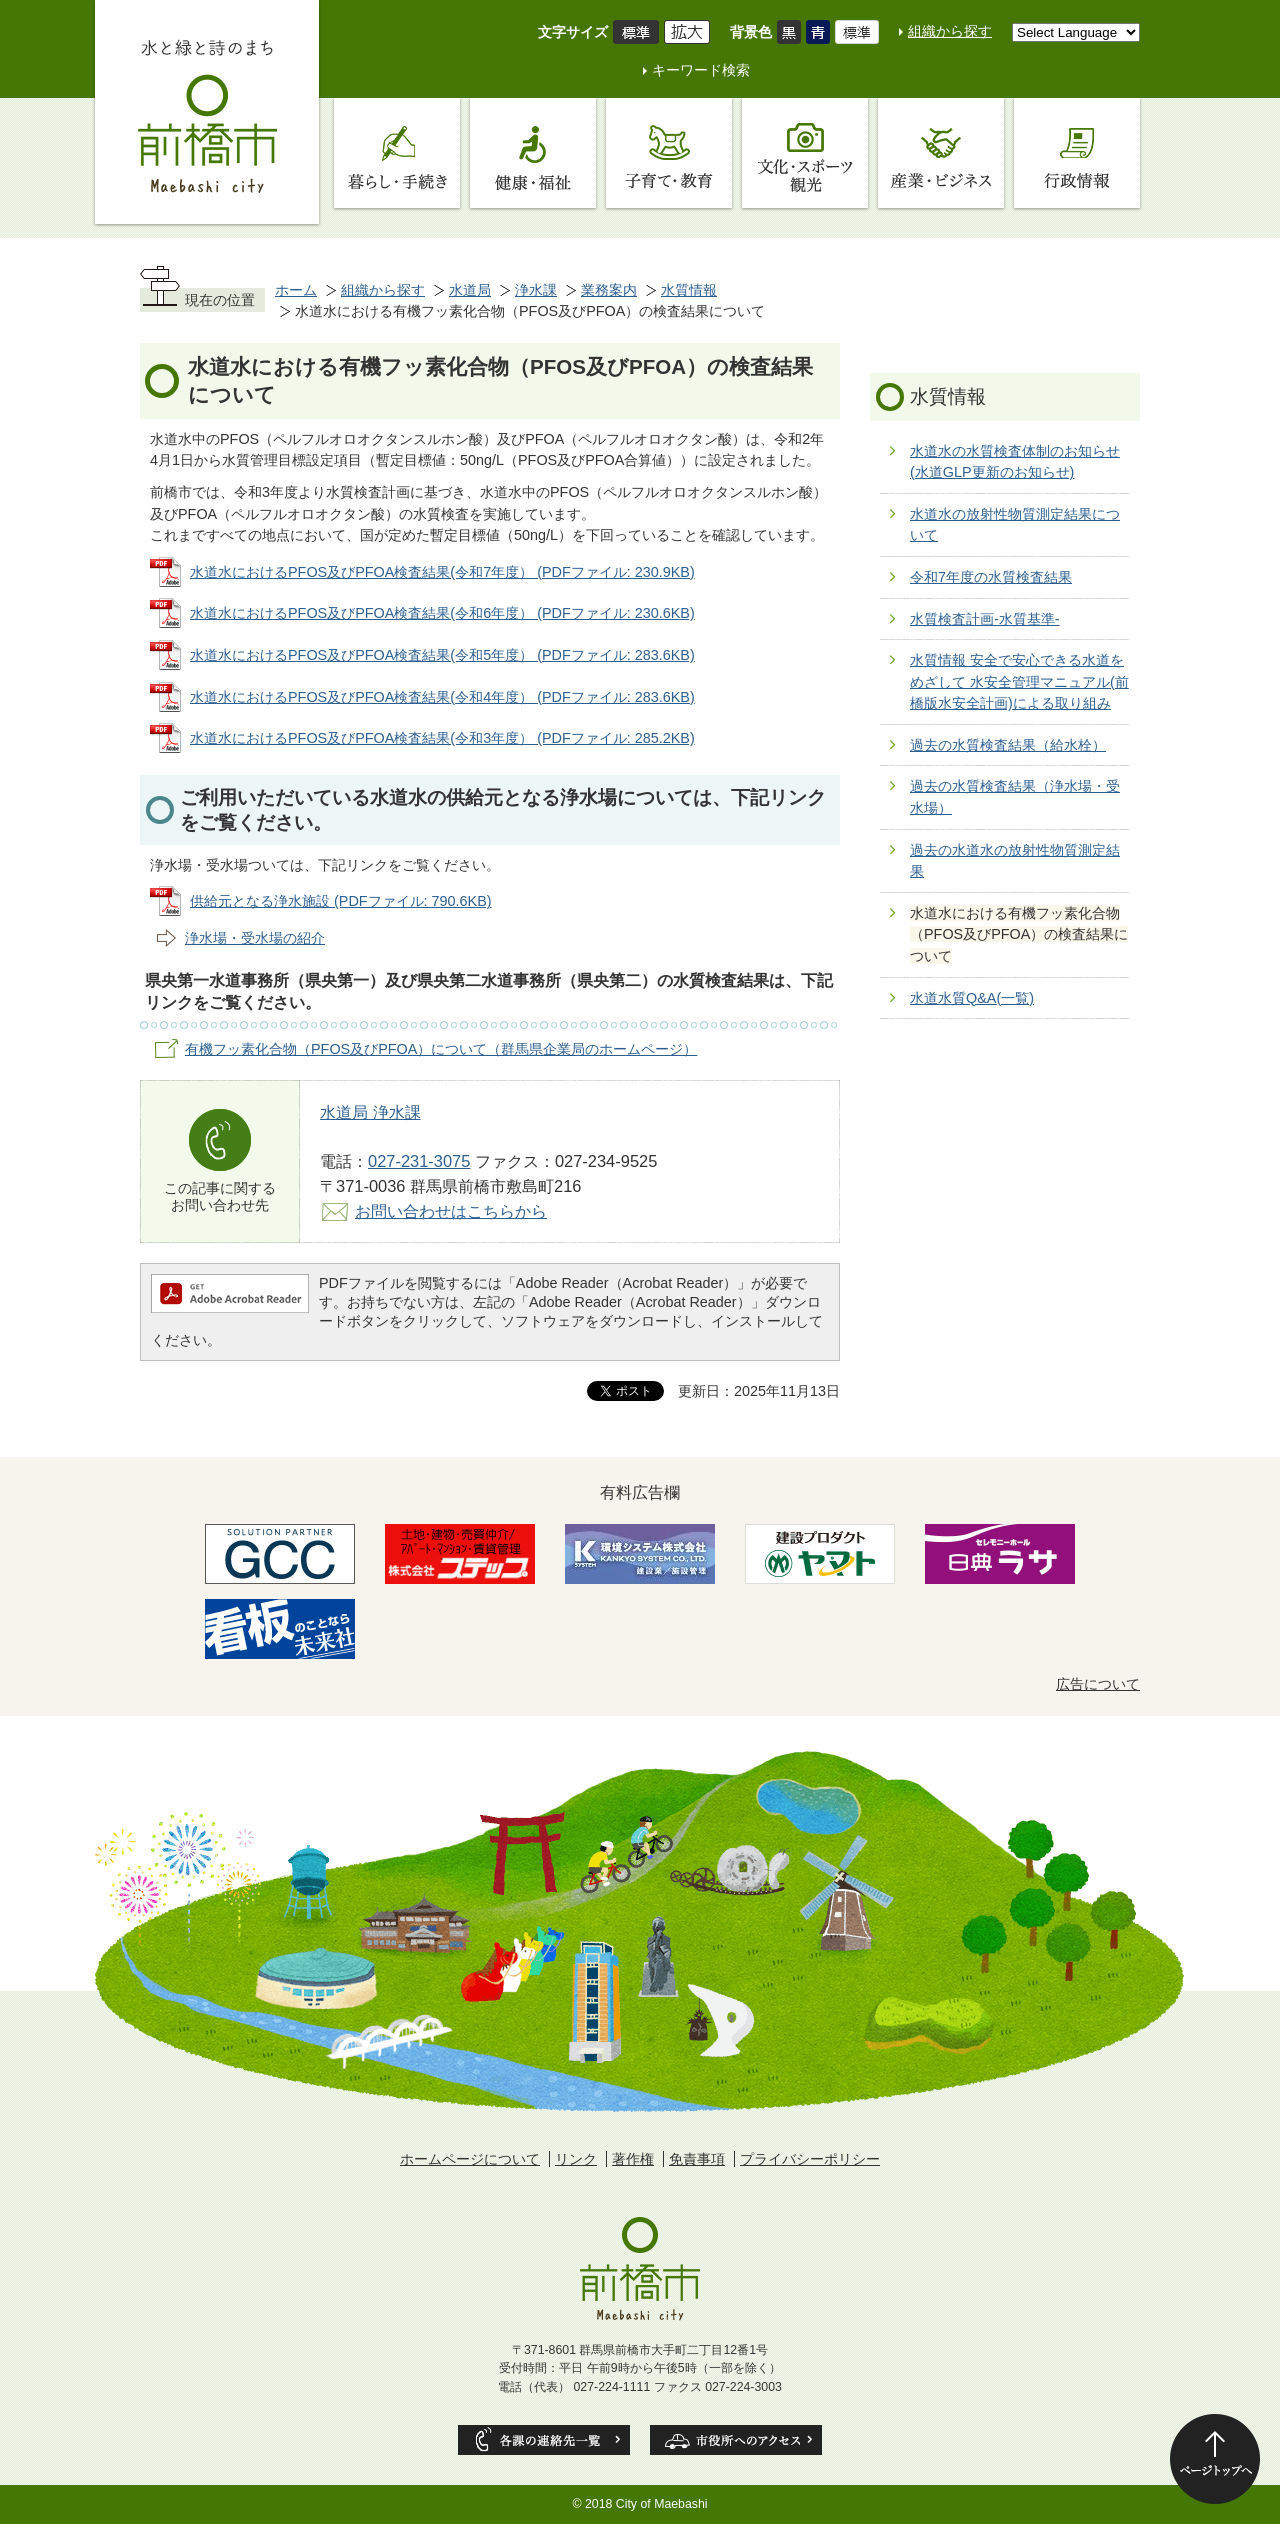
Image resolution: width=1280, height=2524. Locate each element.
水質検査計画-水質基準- (985, 619)
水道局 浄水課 (370, 1112)
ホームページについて (470, 2159)
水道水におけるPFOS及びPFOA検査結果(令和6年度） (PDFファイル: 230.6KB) (442, 613)
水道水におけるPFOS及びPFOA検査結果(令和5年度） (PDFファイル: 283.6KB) (442, 655)
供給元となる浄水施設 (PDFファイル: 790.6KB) (341, 901)
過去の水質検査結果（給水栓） (1008, 745)
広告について (1098, 1684)
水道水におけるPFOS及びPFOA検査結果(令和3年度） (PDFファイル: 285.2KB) (442, 738)
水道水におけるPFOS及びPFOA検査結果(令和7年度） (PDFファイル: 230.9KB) (442, 572)
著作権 (633, 2159)
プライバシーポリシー (810, 2159)
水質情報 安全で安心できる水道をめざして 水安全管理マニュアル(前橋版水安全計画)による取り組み (1019, 681)
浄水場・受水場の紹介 (255, 938)
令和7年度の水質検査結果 (991, 577)
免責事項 (697, 2159)
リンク (576, 2159)
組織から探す (950, 31)
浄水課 (536, 290)
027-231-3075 (419, 1161)
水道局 (470, 290)
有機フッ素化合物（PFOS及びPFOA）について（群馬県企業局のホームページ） (441, 1049)
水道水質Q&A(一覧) (972, 998)
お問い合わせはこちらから (451, 1211)
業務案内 (609, 290)
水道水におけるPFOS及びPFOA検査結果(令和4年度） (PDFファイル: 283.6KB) (442, 697)
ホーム (296, 290)
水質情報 (689, 290)
